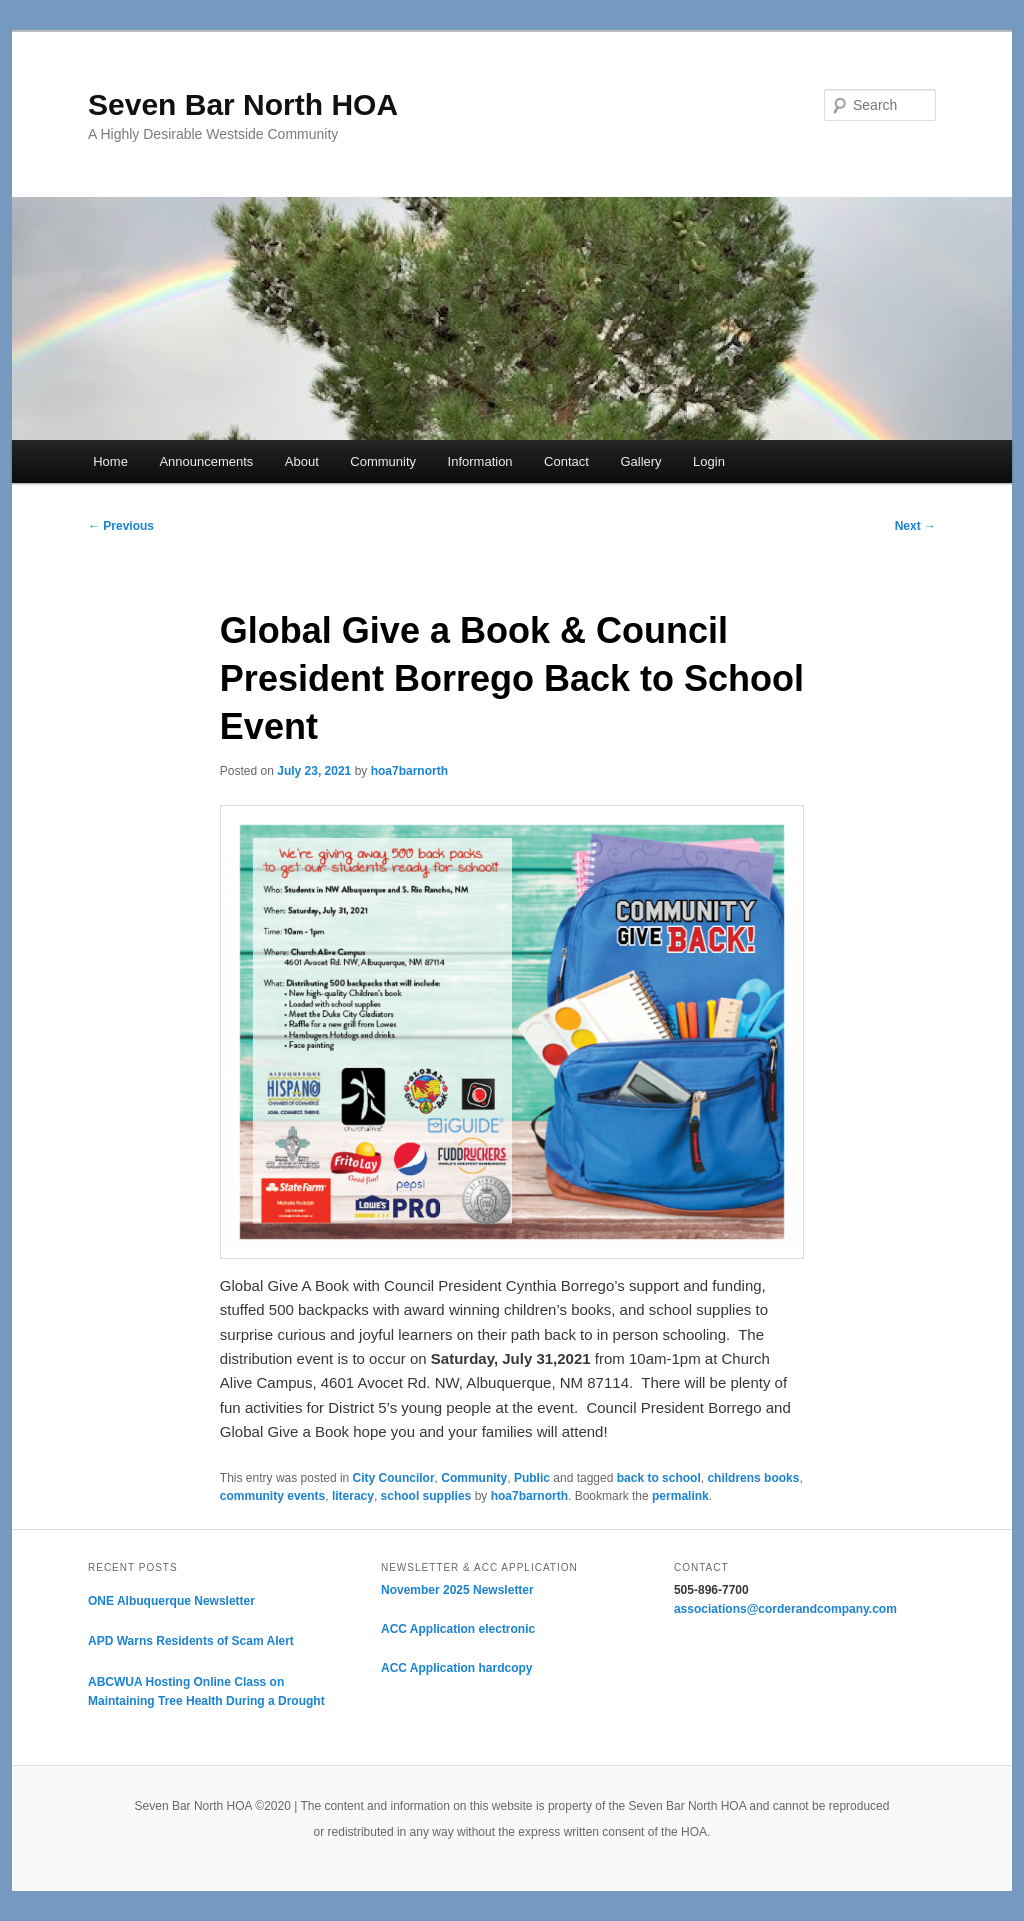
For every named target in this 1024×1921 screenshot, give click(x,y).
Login (709, 461)
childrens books (753, 1478)
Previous (121, 526)
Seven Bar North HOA (243, 104)
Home (110, 461)
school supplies (426, 1496)
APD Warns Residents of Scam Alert (191, 1641)
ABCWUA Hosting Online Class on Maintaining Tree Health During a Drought (206, 1692)
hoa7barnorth (409, 771)
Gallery (640, 461)
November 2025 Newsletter (457, 1590)
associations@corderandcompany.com (785, 1609)
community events (272, 1496)
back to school (659, 1478)
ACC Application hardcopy (457, 1668)
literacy (353, 1496)
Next (915, 526)
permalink (680, 1496)
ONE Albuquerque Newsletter (171, 1601)
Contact (566, 461)
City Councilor (394, 1478)
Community (383, 461)
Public (532, 1478)
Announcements (206, 461)
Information (480, 461)
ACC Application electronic (458, 1629)
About (302, 461)
